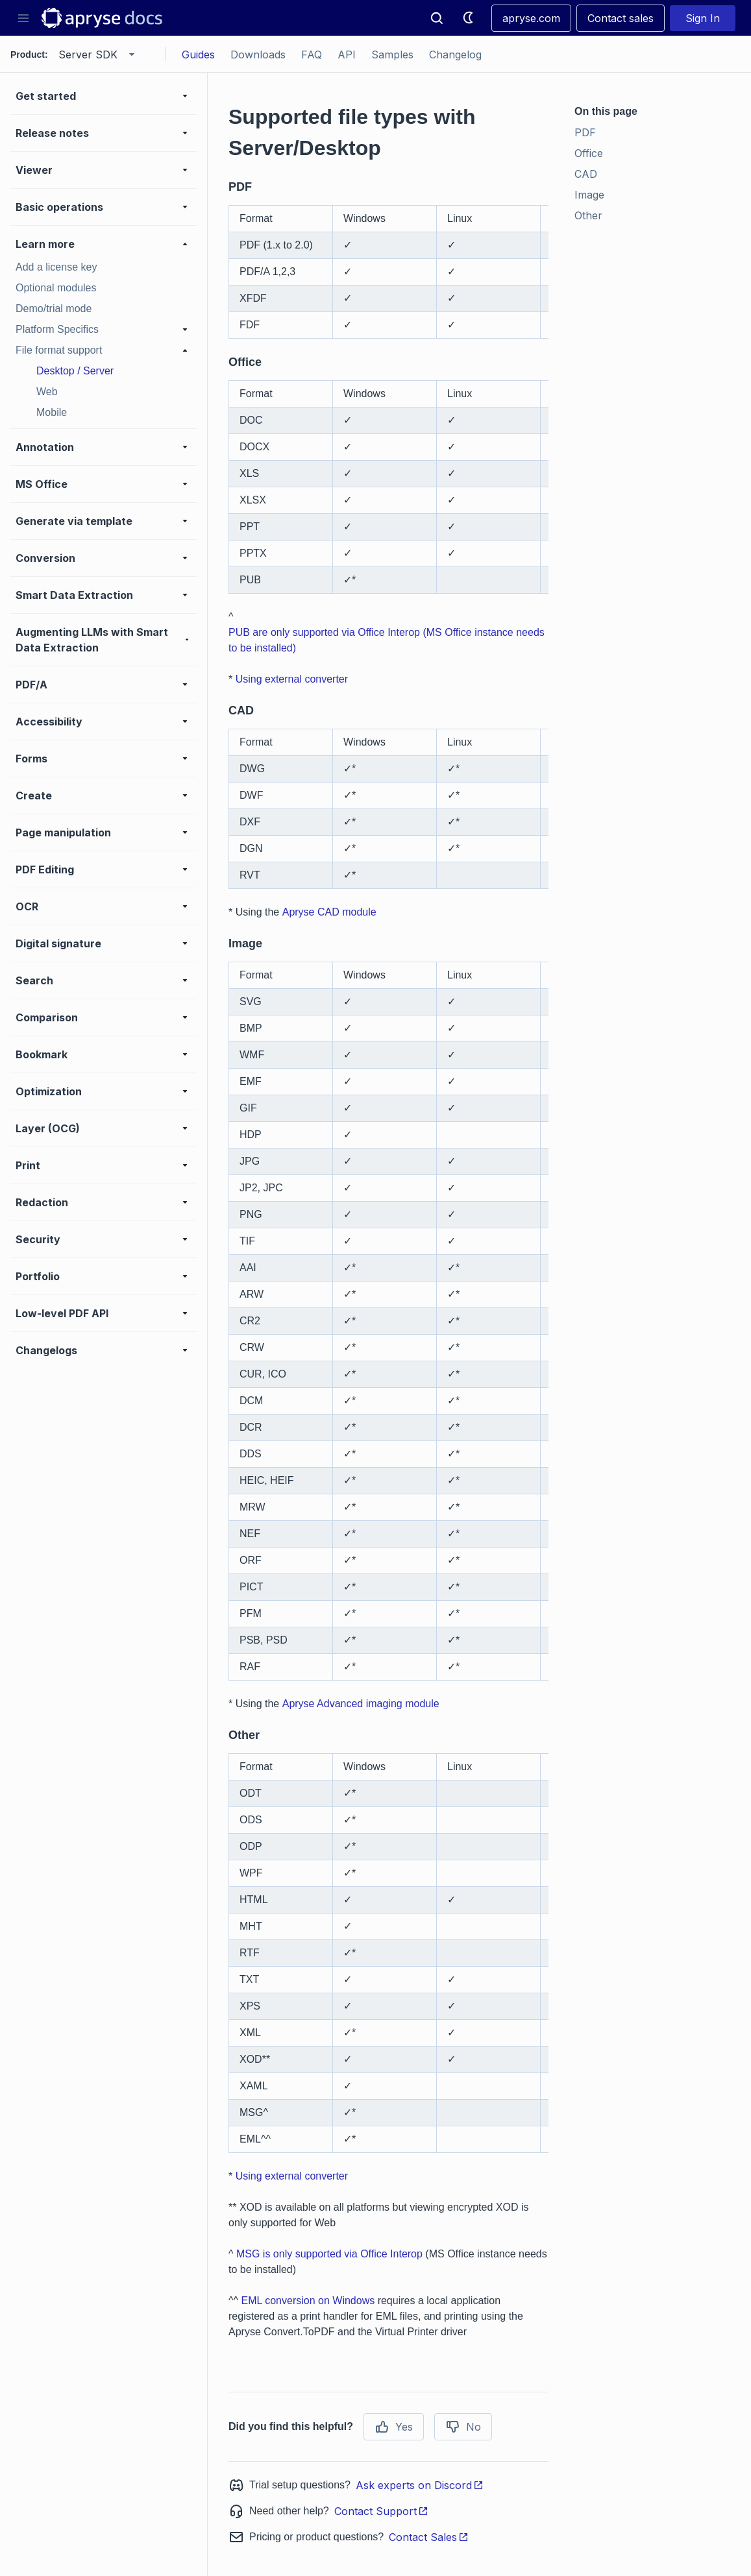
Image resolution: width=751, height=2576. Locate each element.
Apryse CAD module (329, 911)
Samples (392, 54)
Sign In (702, 18)
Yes (394, 2427)
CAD (585, 173)
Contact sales (620, 18)
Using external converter (292, 679)
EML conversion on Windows (308, 2300)
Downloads (258, 54)
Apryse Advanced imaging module (360, 1703)
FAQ (311, 54)
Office (588, 153)
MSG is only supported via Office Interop (329, 2253)
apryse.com (531, 18)
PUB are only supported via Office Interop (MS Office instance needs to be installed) (386, 640)
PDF (585, 132)
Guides (198, 54)
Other (588, 215)
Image (589, 194)
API (347, 54)
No (463, 2427)
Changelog (455, 54)
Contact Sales (429, 2537)
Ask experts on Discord (420, 2485)
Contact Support (381, 2511)
